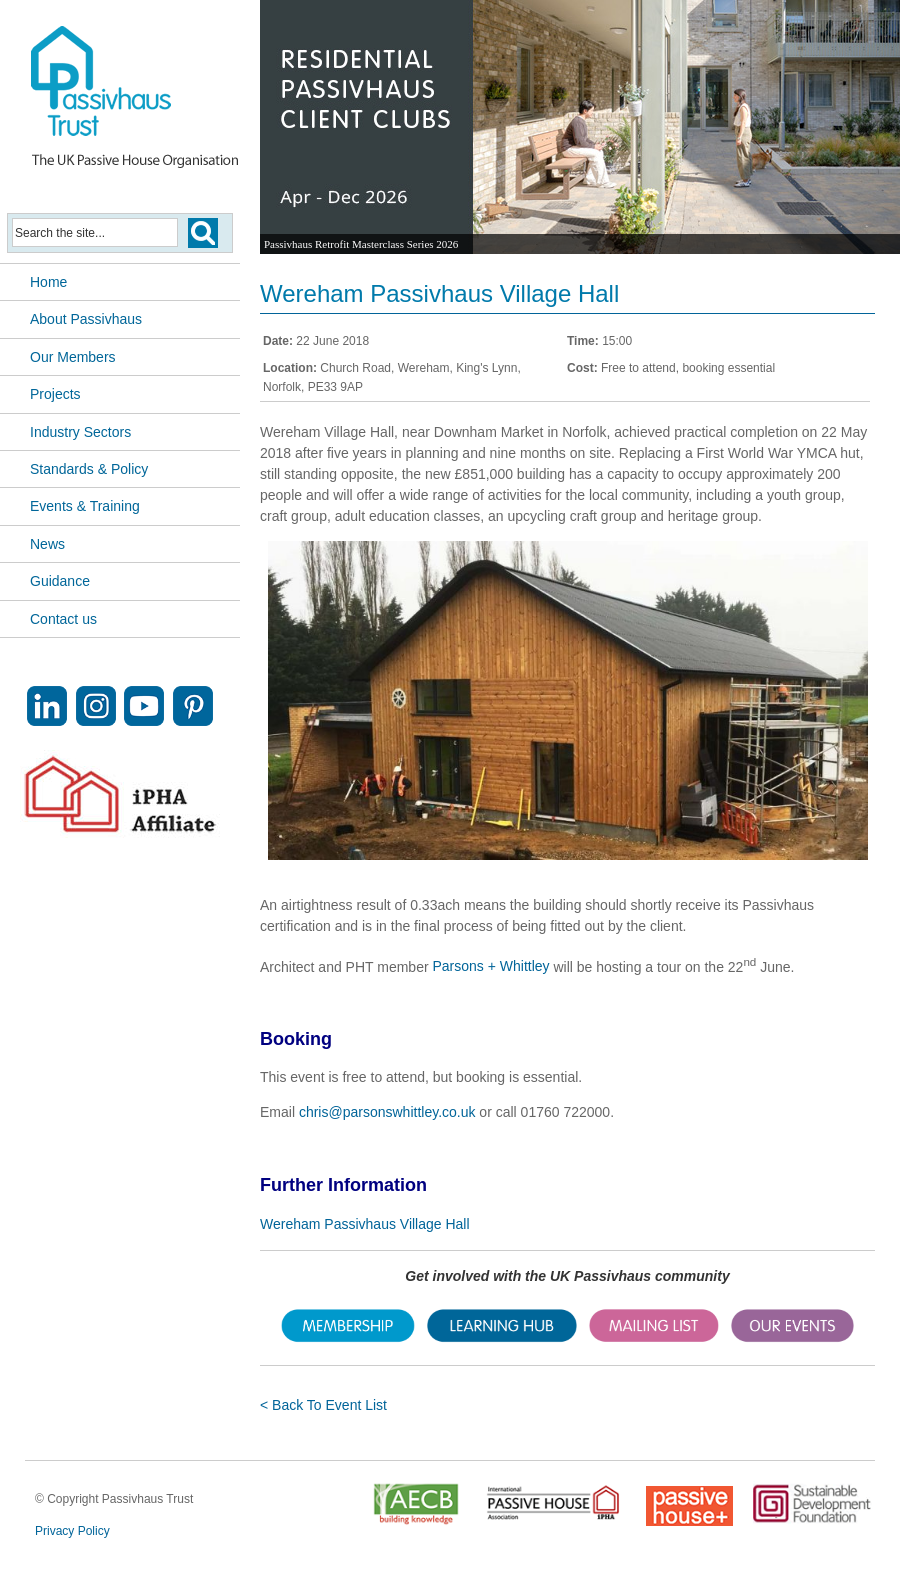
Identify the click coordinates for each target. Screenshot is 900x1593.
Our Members (73, 357)
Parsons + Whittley (490, 966)
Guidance (60, 581)
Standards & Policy (89, 469)
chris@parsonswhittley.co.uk (387, 1112)
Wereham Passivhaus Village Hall (365, 1224)
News (47, 544)
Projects (55, 394)
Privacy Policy (72, 1531)
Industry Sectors (80, 432)
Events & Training (85, 506)
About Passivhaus (86, 319)
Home (48, 282)
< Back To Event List (323, 1405)
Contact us (63, 619)
